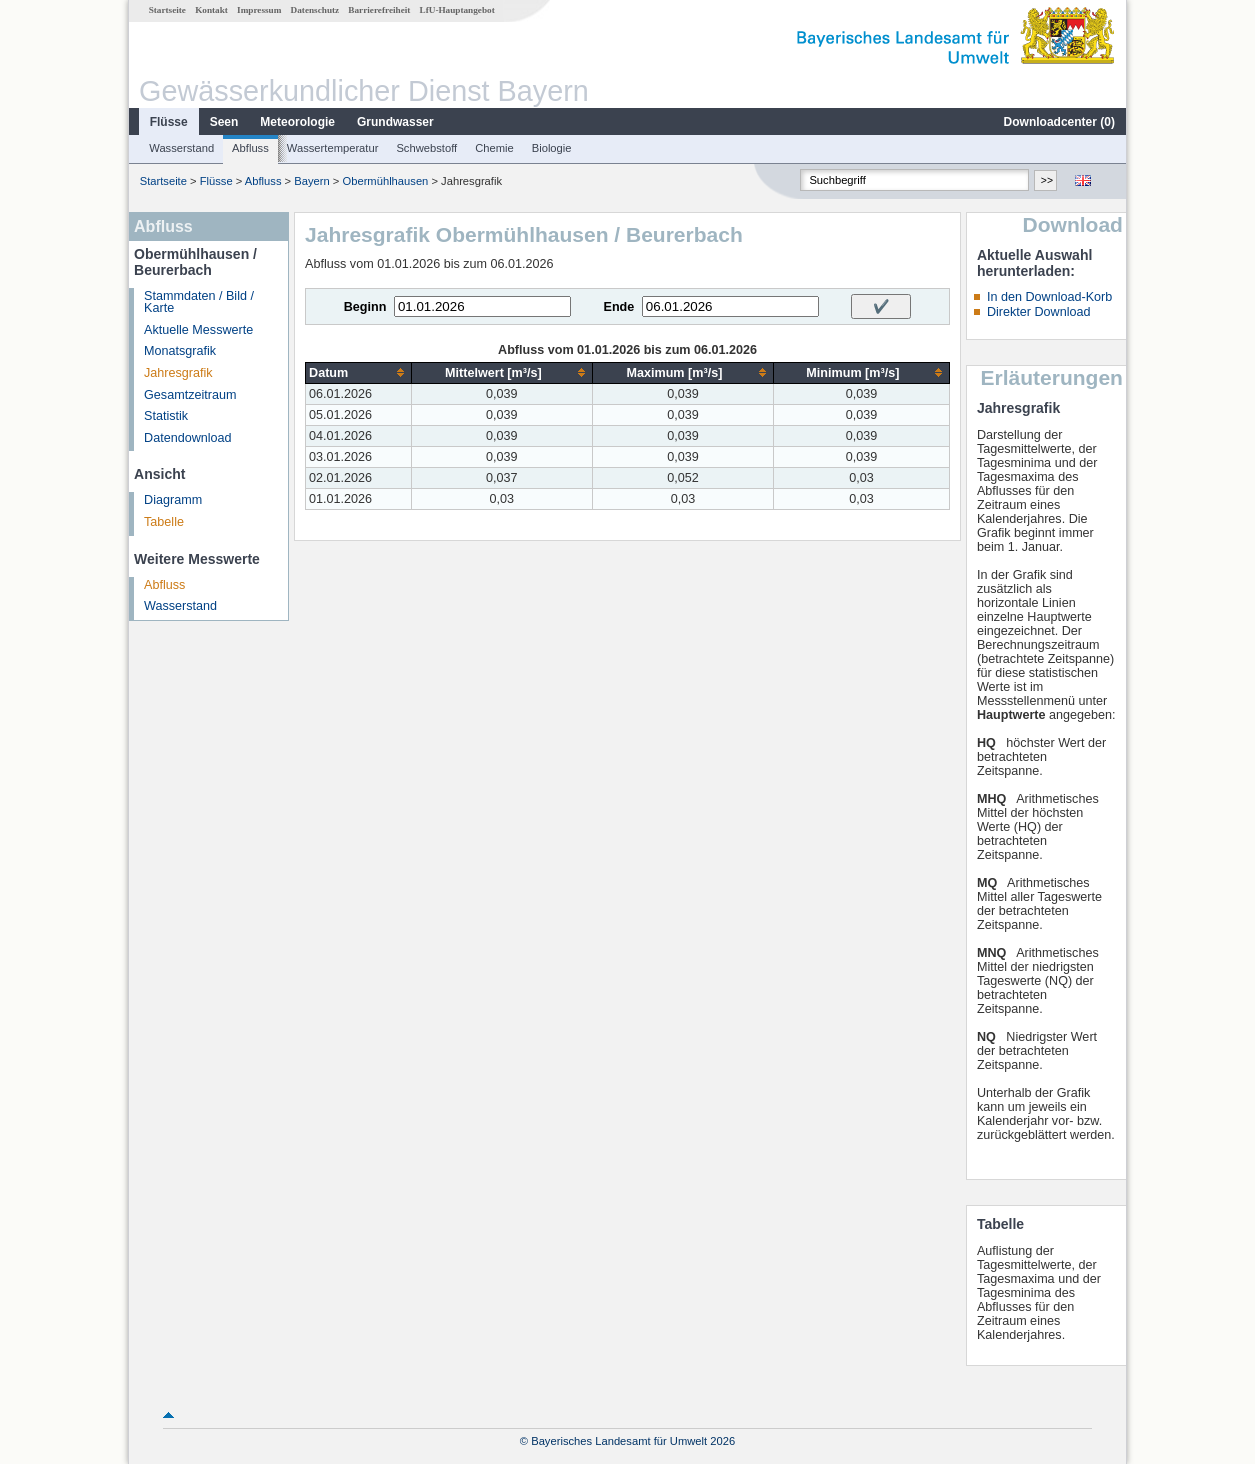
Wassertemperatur (333, 148)
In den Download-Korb (1049, 297)
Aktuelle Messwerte (198, 330)
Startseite (167, 10)
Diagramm (173, 500)
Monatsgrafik (180, 351)
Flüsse (169, 122)
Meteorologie (297, 122)
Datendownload (188, 438)
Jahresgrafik (178, 373)
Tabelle (164, 522)
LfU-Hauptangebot (457, 10)
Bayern (311, 181)
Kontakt (211, 10)
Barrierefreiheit (379, 10)
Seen (224, 122)
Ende (618, 307)
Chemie (494, 148)
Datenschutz (315, 10)
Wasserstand (181, 148)
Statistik (166, 416)
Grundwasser (395, 122)
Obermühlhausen (386, 181)
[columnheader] (358, 372)
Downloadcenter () (1059, 122)
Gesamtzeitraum (190, 395)
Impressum (259, 10)
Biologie (552, 148)
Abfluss (250, 148)
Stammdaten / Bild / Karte (199, 302)
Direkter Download (1039, 312)
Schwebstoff (426, 148)
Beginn (365, 307)
